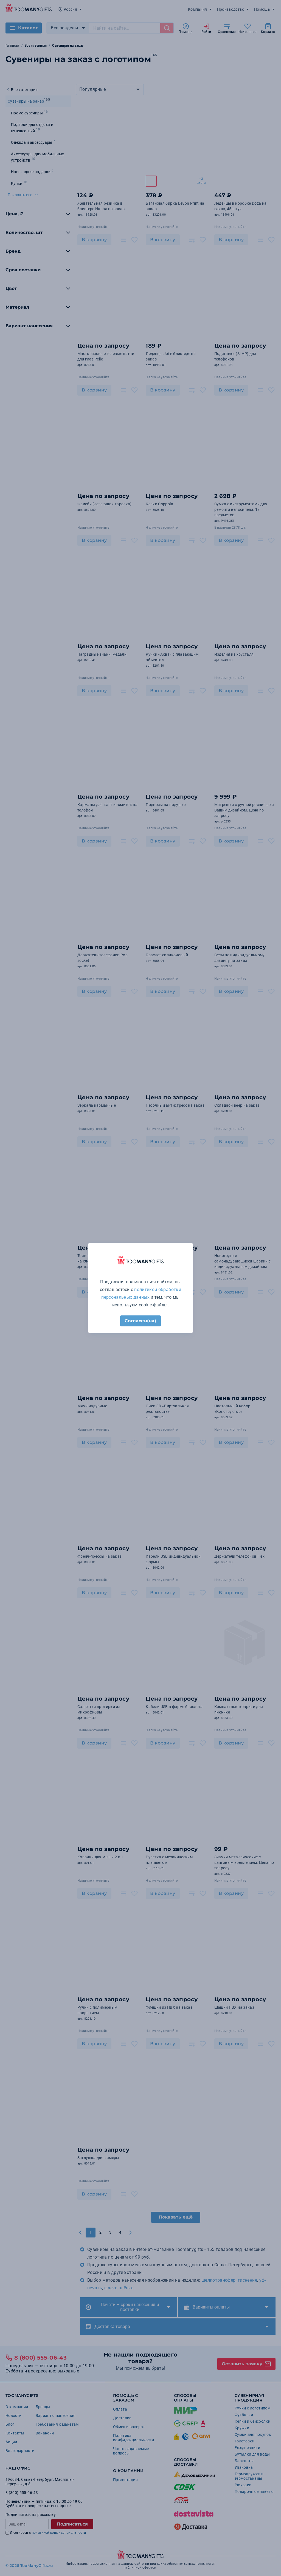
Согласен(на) (140, 1320)
